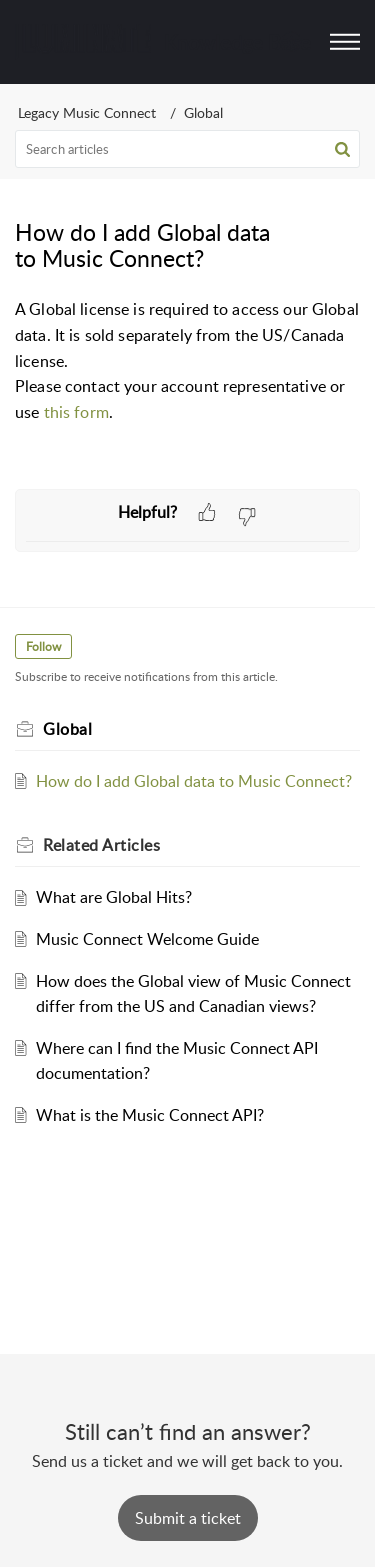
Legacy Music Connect (87, 112)
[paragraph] (187, 361)
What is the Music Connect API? (150, 1115)
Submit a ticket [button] (188, 1518)
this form (76, 412)
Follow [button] (43, 646)
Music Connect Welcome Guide (147, 939)
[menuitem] (292, 42)
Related (101, 845)
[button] (342, 149)
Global (203, 112)
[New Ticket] (188, 1518)
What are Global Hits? (114, 897)
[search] (187, 149)
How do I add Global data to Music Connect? (194, 781)
